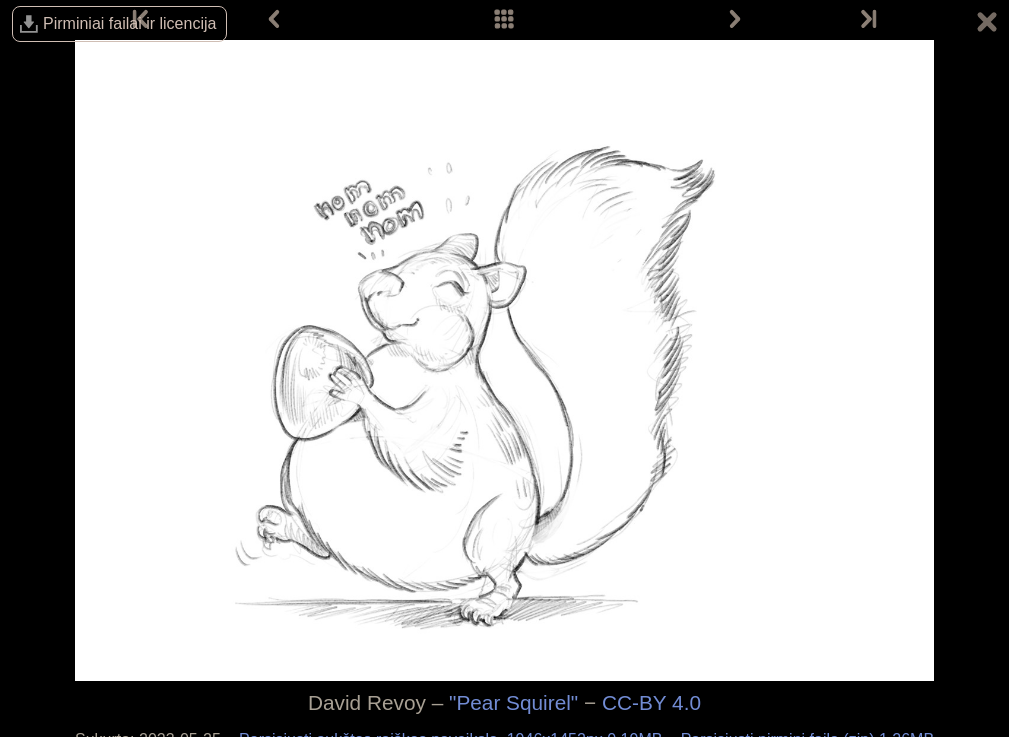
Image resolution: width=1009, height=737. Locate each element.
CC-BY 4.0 (651, 702)
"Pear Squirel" (513, 702)
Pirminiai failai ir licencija (129, 23)
